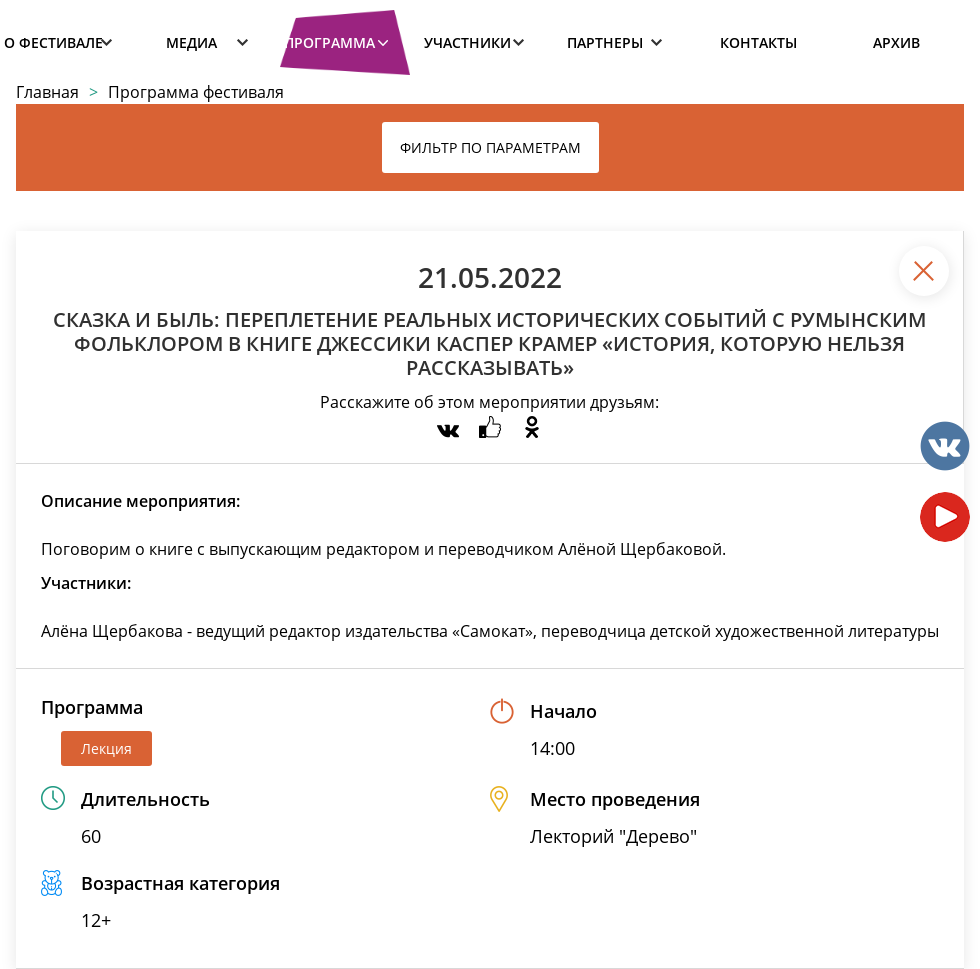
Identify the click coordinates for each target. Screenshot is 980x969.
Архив (896, 42)
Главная (47, 92)
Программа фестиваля (196, 92)
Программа (329, 42)
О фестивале (53, 42)
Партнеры (605, 42)
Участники (467, 42)
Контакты (758, 42)
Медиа (191, 42)
